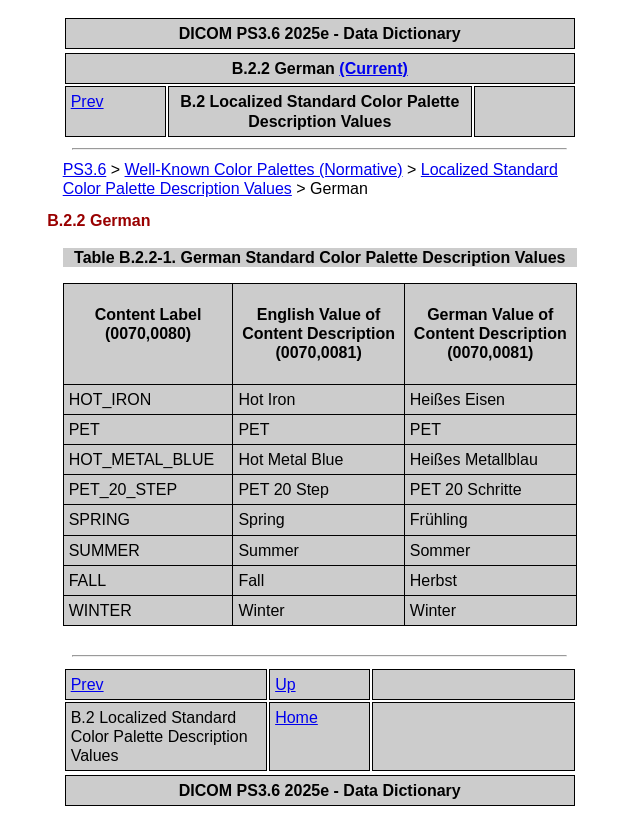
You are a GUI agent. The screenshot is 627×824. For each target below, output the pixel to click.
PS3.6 (85, 169)
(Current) (373, 68)
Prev (87, 101)
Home (296, 717)
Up (285, 684)
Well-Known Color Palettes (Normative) (264, 169)
